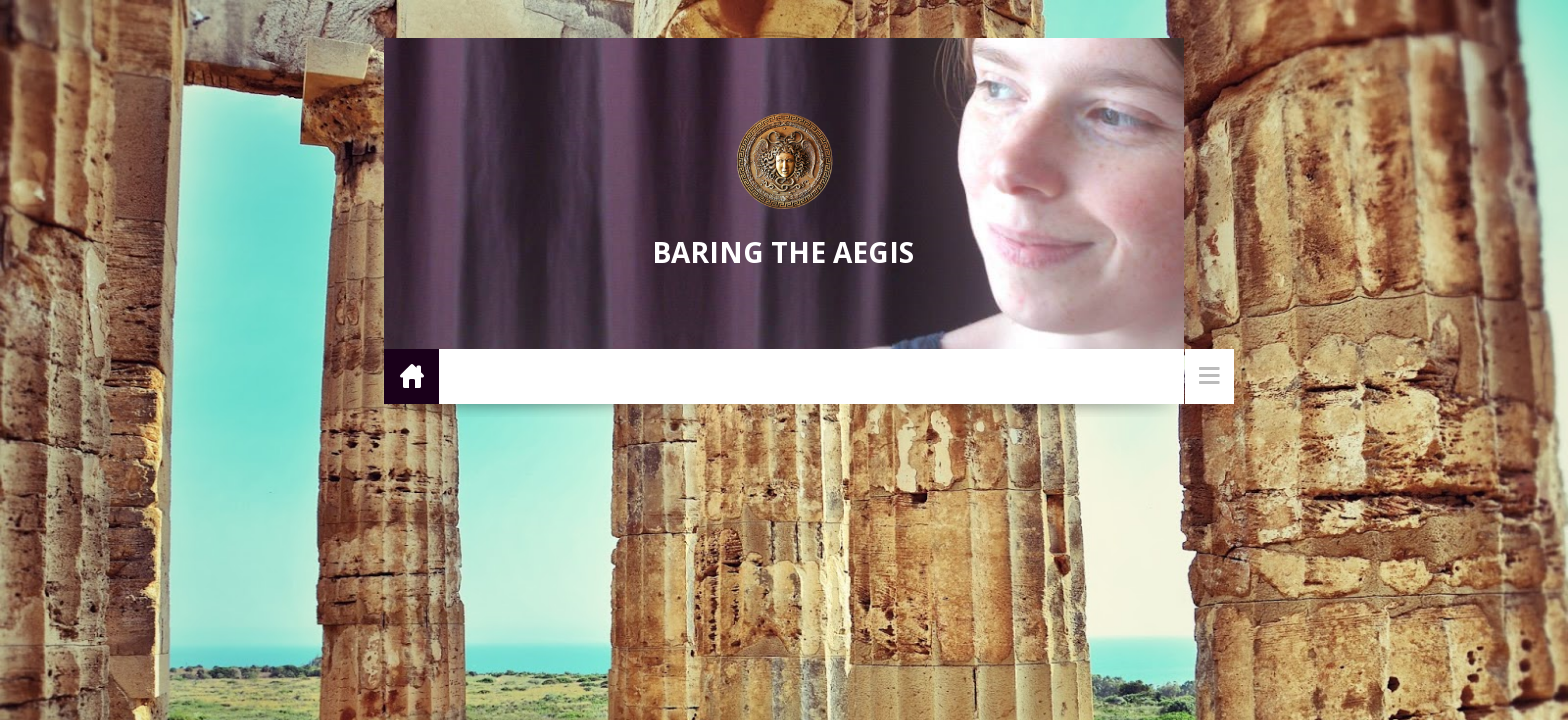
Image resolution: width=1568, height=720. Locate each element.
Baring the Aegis (783, 252)
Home (411, 375)
